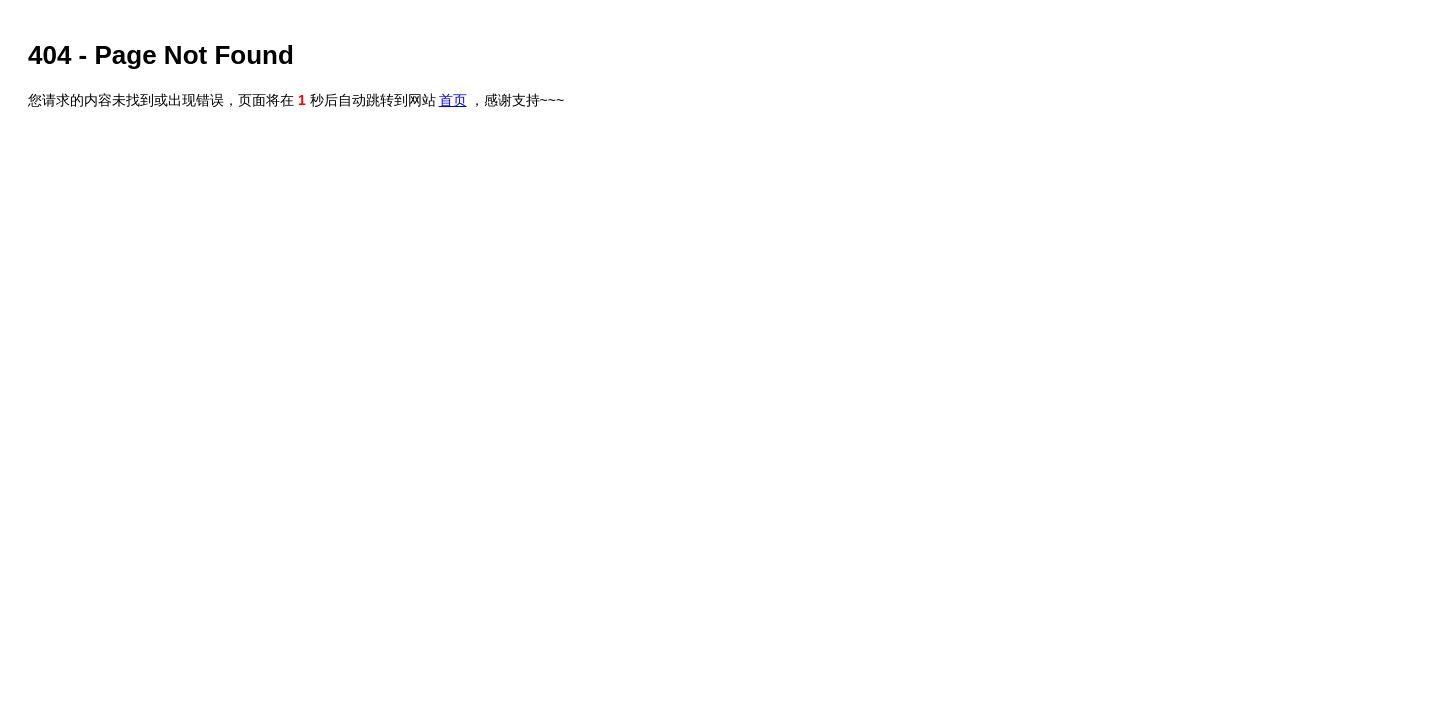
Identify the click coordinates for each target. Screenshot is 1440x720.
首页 (453, 100)
